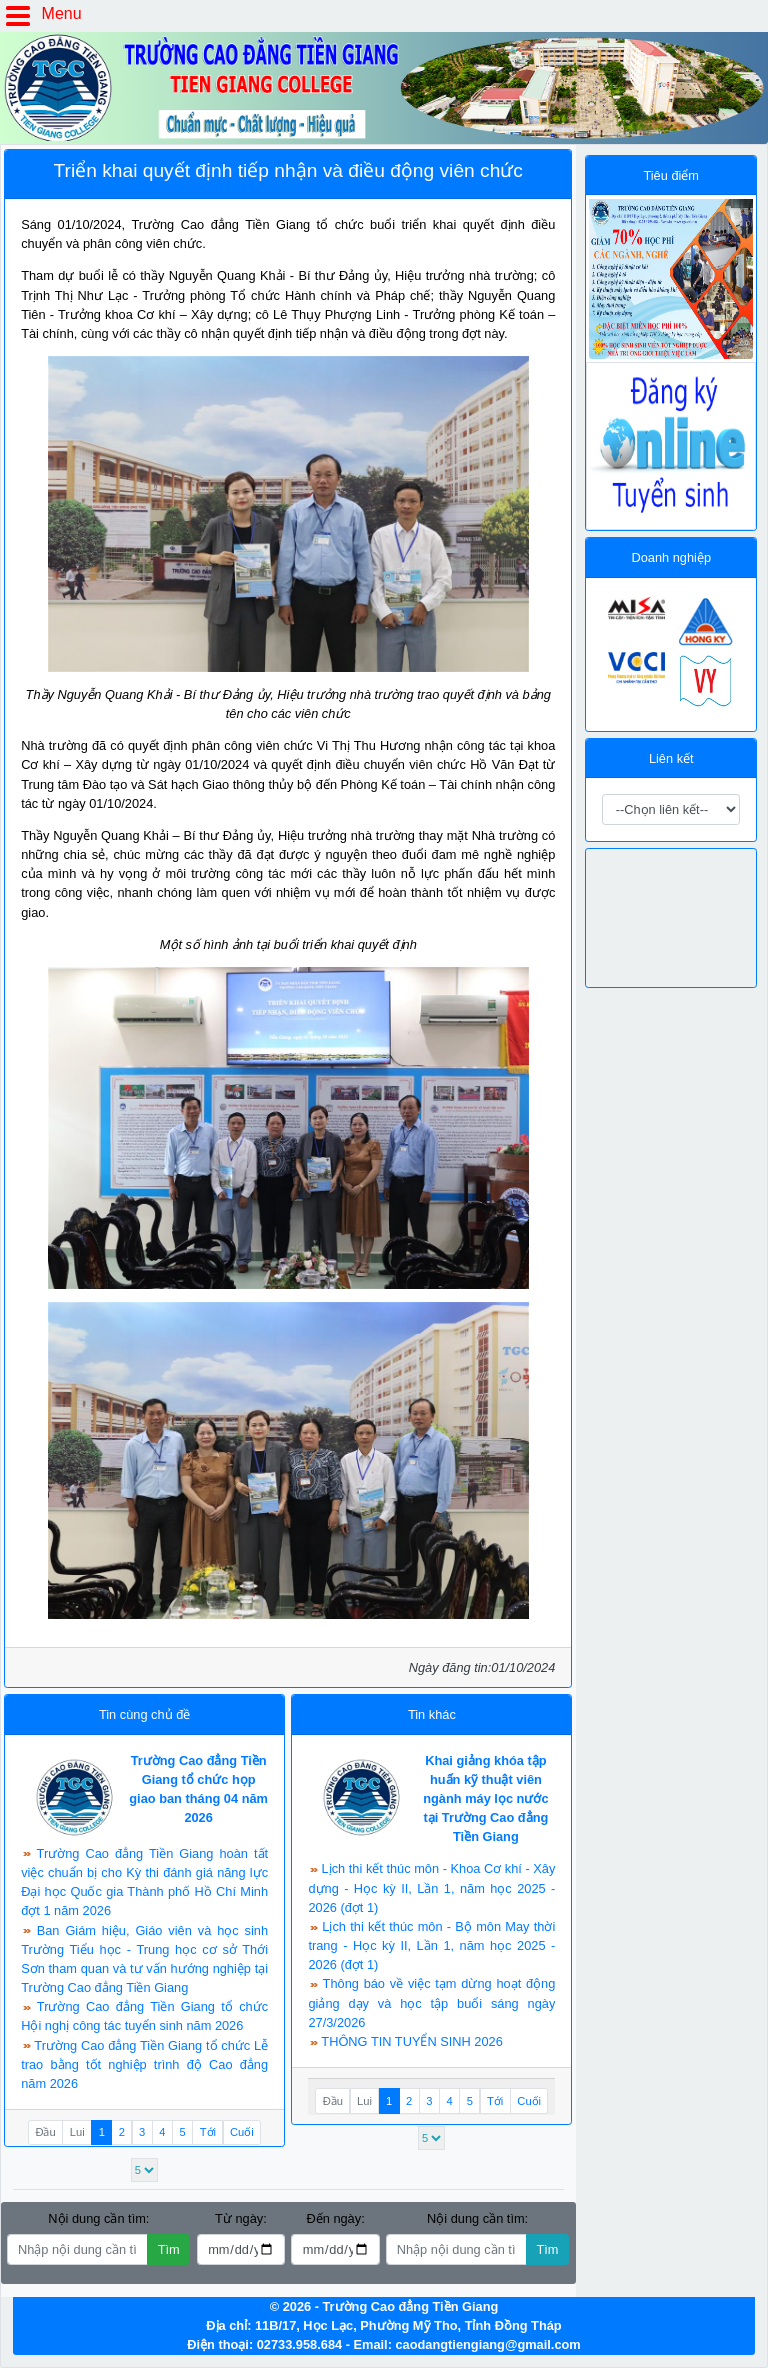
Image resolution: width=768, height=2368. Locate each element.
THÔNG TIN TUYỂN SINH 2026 (411, 2041)
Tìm (169, 2249)
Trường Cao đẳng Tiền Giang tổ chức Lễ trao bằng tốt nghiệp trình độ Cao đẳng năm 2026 (144, 2064)
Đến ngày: (335, 2218)
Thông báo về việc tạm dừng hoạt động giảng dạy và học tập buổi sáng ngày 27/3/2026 (431, 2002)
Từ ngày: (241, 2218)
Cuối (242, 2132)
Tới (208, 2132)
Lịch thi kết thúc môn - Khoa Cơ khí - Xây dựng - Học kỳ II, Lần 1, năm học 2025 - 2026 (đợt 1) (431, 1887)
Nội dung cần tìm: (98, 2218)
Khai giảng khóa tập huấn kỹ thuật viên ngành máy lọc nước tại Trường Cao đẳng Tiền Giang (485, 1799)
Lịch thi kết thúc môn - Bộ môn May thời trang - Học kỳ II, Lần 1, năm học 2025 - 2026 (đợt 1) (431, 1945)
